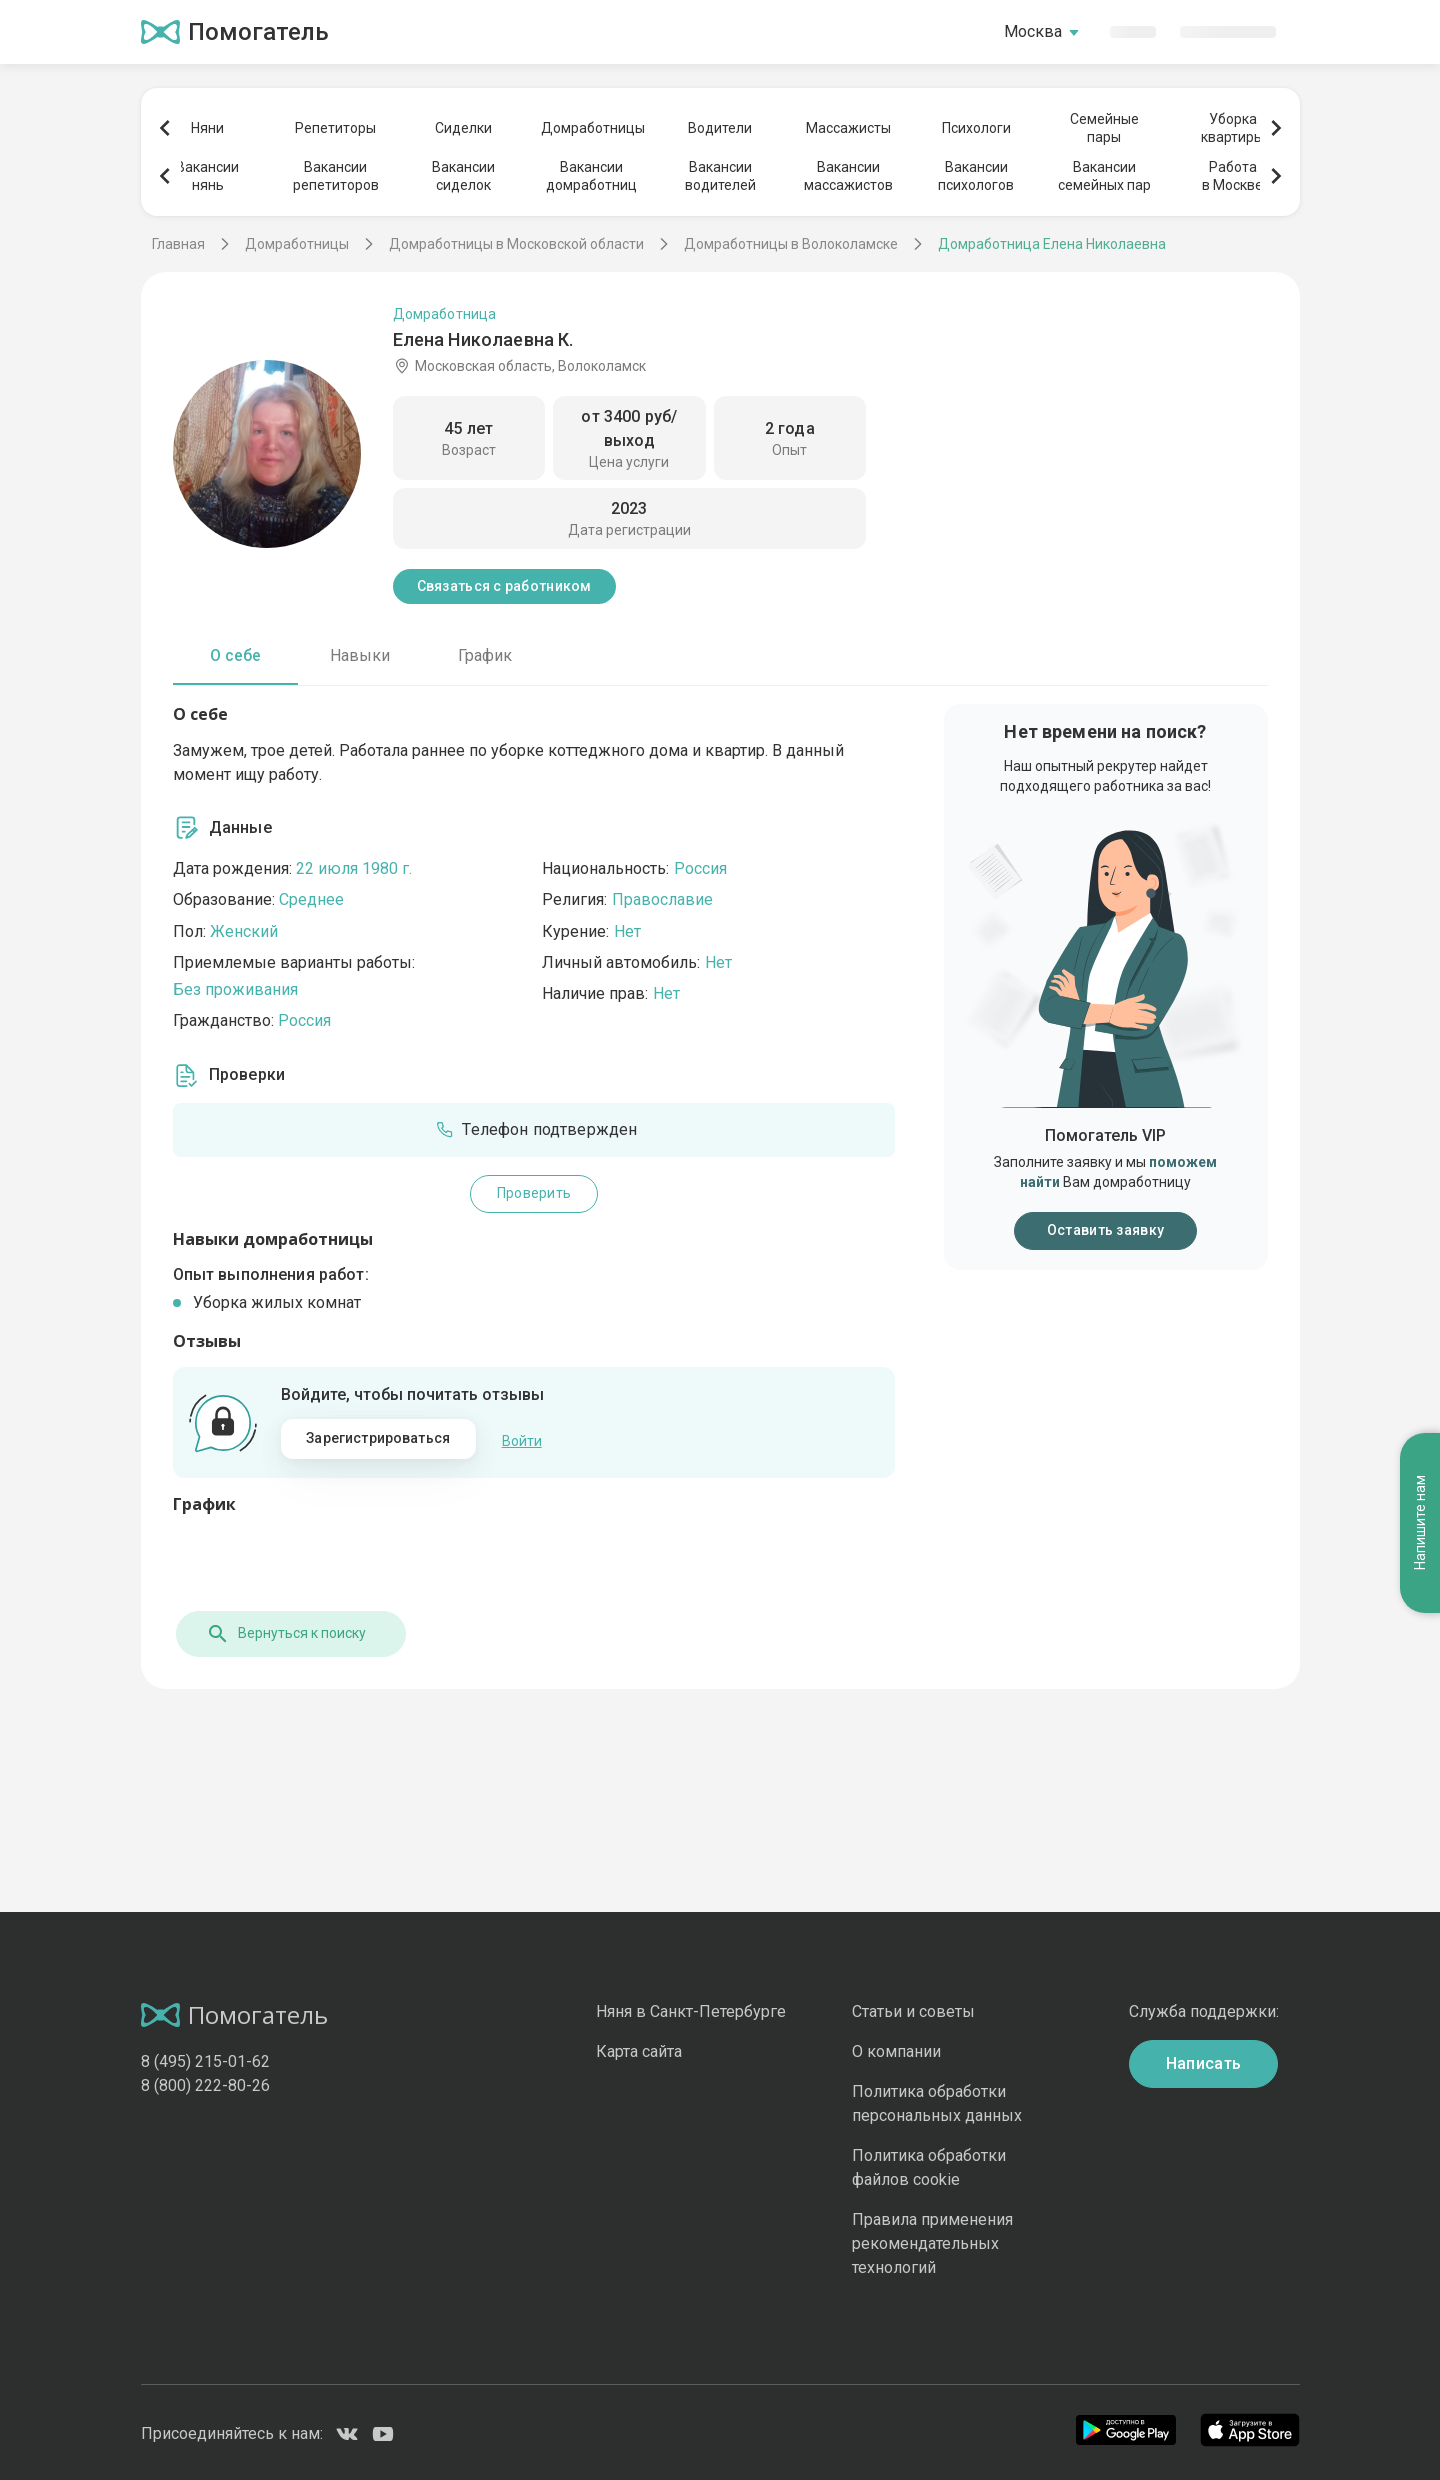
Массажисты (848, 128)
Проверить (534, 1193)
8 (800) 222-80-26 (205, 2082)
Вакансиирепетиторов (336, 176)
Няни (207, 128)
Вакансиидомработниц (591, 176)
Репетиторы (335, 128)
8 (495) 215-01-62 (205, 2058)
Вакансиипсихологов (976, 176)
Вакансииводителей (720, 176)
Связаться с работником (504, 586)
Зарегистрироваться (378, 1438)
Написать (1204, 2060)
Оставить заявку (1105, 1230)
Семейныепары (1104, 128)
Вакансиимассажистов (848, 176)
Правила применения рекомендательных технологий (932, 2241)
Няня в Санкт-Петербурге (691, 2008)
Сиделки (463, 128)
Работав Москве (1232, 176)
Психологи (976, 128)
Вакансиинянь (207, 176)
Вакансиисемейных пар (1104, 176)
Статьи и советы (913, 2008)
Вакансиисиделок (463, 176)
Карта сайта (639, 2048)
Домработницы (592, 128)
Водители (720, 128)
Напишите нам (1420, 1398)
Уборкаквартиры (1232, 128)
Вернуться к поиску (283, 1631)
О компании (896, 2048)
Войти (522, 1439)
